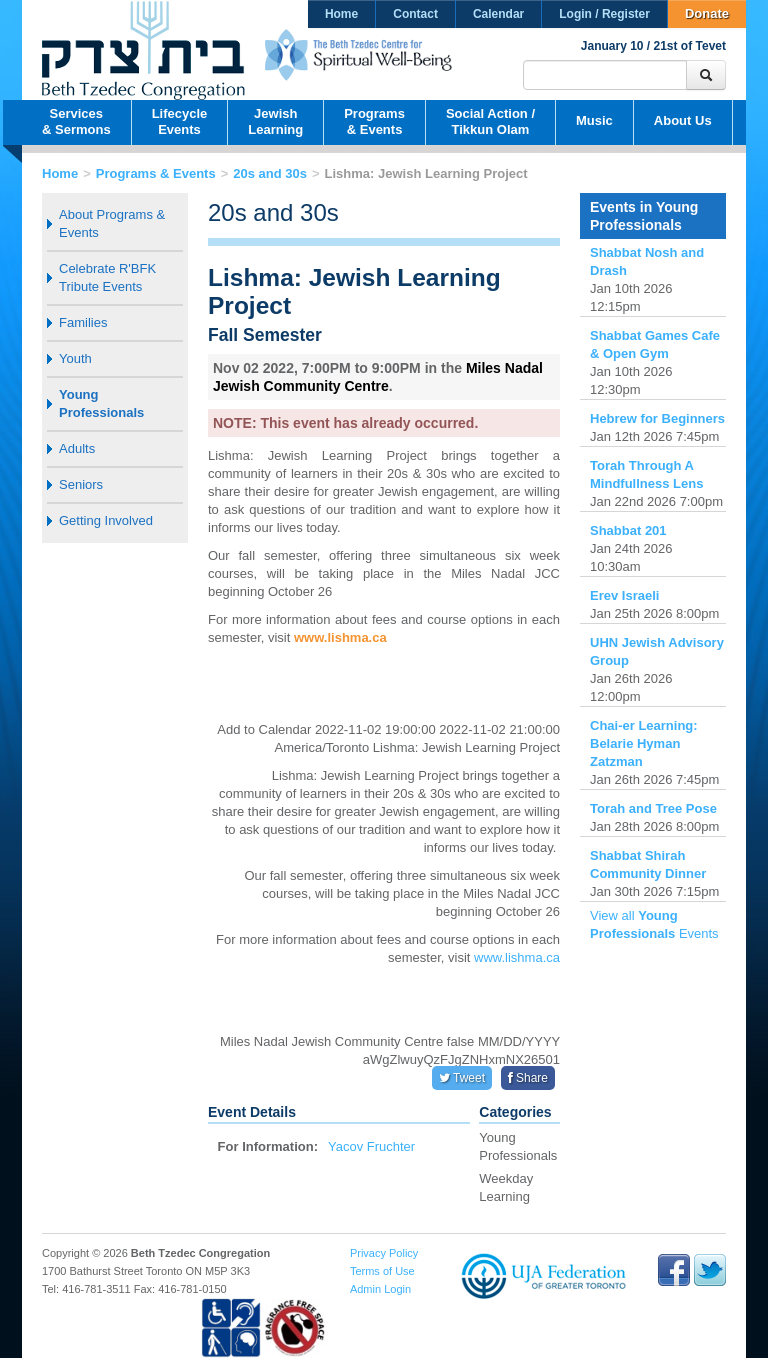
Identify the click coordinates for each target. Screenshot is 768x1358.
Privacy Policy (384, 1253)
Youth (75, 358)
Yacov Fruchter (371, 1146)
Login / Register (604, 14)
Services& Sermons (76, 121)
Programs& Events (374, 121)
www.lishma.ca (340, 637)
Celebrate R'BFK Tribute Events (107, 277)
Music (594, 120)
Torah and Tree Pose (653, 808)
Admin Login (380, 1289)
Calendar (498, 14)
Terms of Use (382, 1271)
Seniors (81, 484)
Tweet (462, 1078)
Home (341, 14)
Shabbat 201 (628, 530)
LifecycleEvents (180, 121)
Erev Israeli (624, 595)
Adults (77, 448)
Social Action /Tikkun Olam (490, 121)
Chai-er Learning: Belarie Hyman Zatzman (644, 743)
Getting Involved (106, 520)
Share (528, 1078)
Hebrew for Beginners (657, 418)
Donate (707, 13)
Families (83, 322)
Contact (415, 14)
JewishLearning (275, 121)
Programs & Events (156, 173)
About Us (683, 120)
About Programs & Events (112, 223)
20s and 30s (270, 173)
